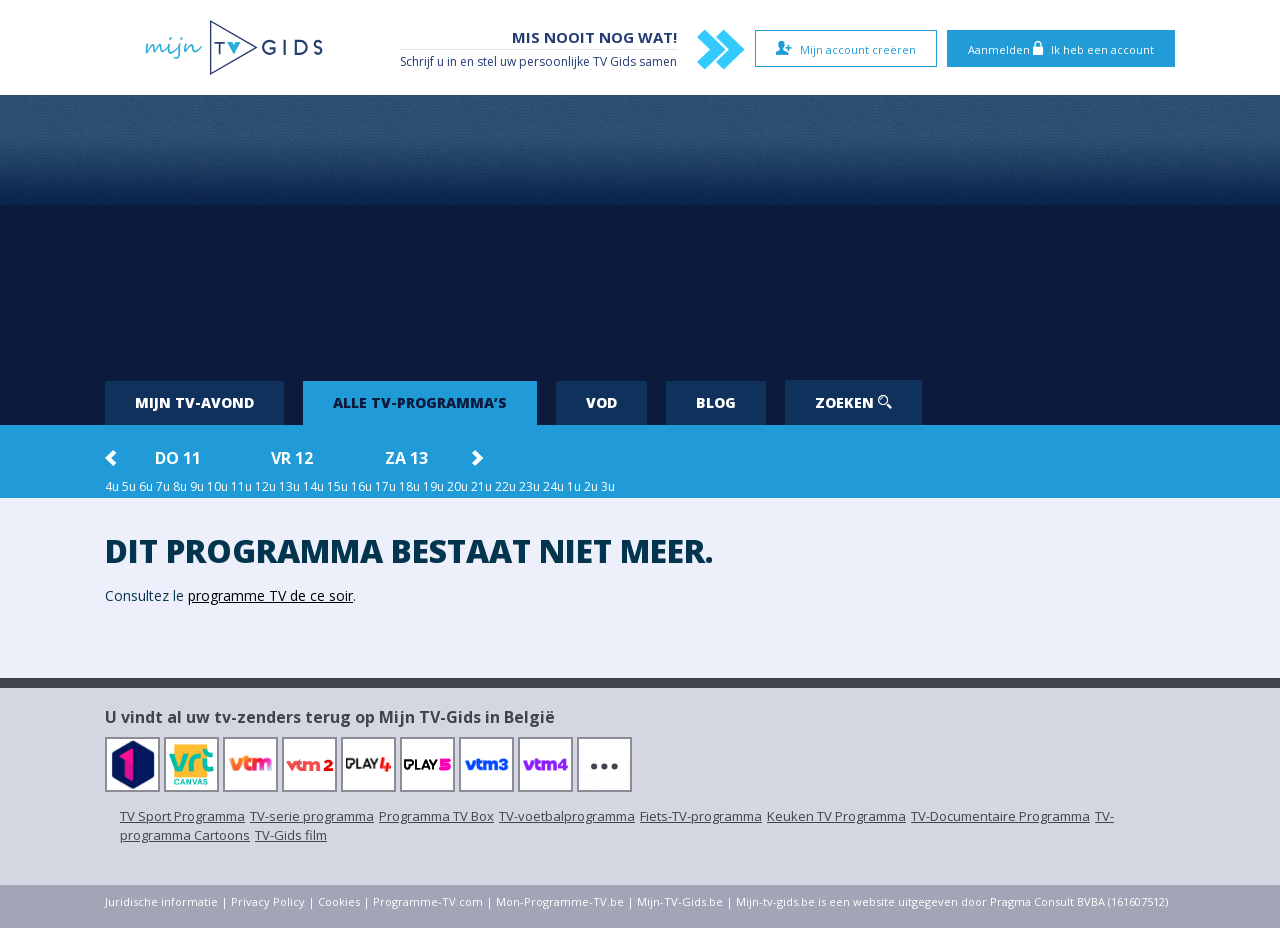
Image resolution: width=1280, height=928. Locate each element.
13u (289, 486)
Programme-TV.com (428, 901)
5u (129, 486)
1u (574, 486)
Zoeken (853, 402)
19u (433, 486)
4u (112, 486)
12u (265, 486)
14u (313, 486)
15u (337, 486)
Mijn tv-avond (194, 402)
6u (146, 486)
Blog (716, 402)
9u (197, 486)
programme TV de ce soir (270, 595)
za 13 (406, 458)
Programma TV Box (436, 816)
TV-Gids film (291, 835)
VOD (601, 402)
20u (457, 486)
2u (591, 486)
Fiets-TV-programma (701, 816)
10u (217, 486)
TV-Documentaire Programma (1000, 816)
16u (361, 486)
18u (409, 486)
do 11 (178, 458)
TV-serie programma (312, 816)
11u (241, 486)
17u (385, 486)
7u (163, 486)
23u (529, 486)
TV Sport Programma (182, 816)
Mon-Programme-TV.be (560, 901)
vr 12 (292, 458)
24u (553, 486)
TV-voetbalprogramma (567, 816)
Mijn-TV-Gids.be (680, 901)
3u (608, 486)
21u (481, 486)
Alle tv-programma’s (420, 402)
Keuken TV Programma (836, 816)
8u (180, 486)
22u (505, 486)
